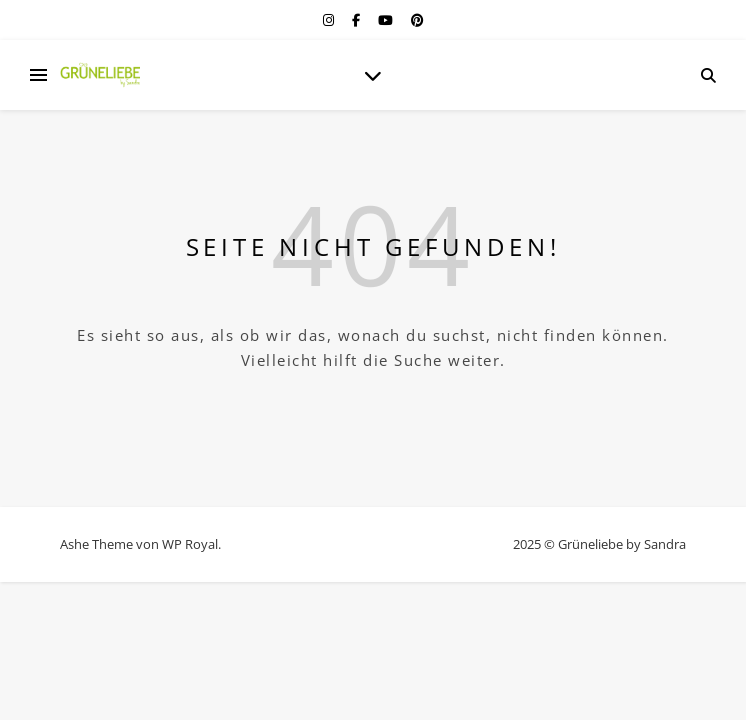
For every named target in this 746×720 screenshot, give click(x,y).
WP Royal (190, 544)
